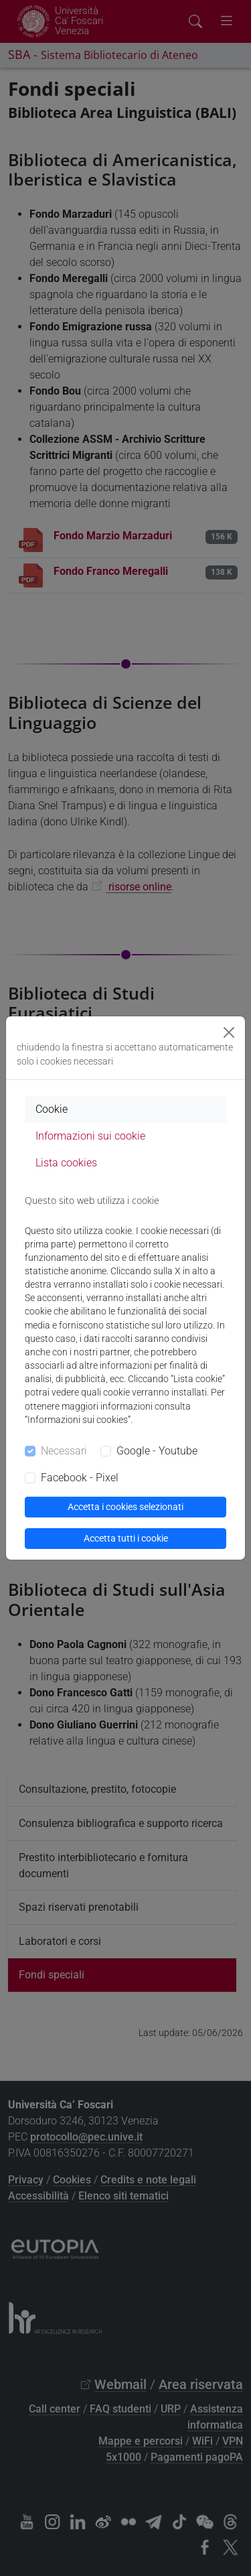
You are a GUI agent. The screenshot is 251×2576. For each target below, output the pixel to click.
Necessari (64, 1450)
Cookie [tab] (51, 1109)
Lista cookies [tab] (66, 1162)
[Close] (229, 1032)
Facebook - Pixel (79, 1477)
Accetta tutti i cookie (126, 1538)
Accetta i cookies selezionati (125, 1506)
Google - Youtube (156, 1450)
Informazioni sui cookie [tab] (90, 1136)
